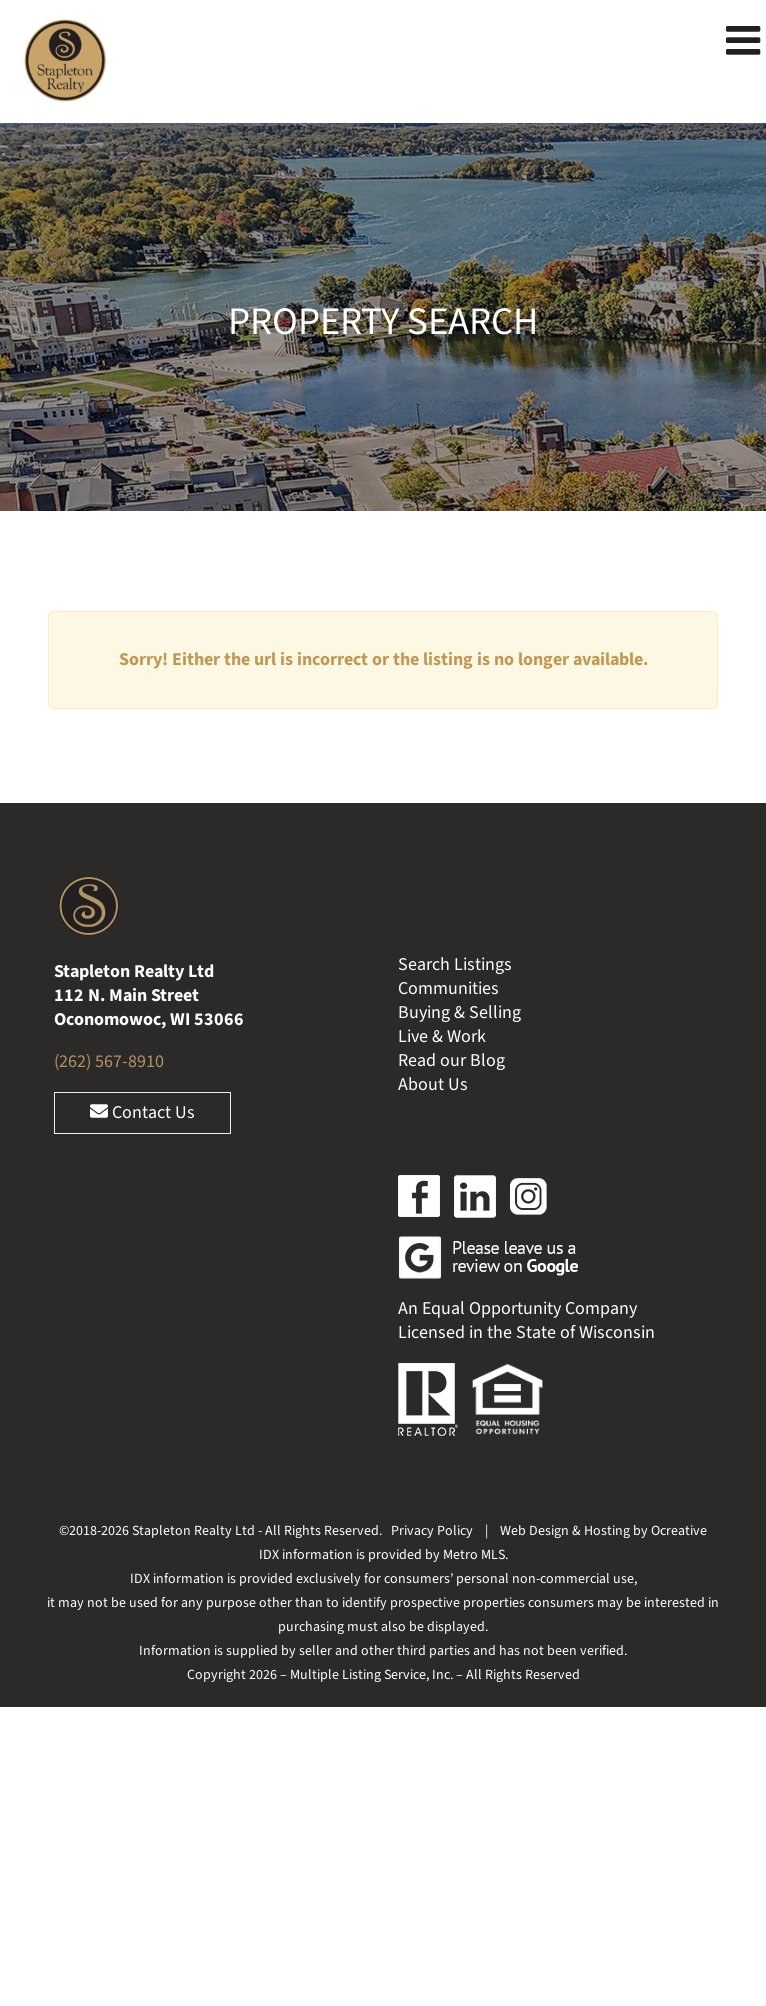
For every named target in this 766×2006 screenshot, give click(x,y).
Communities (448, 988)
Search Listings (455, 964)
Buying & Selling (459, 1012)
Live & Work (442, 1036)
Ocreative (679, 1531)
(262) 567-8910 (109, 1061)
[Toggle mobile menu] (746, 40)
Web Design (534, 1531)
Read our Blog (451, 1060)
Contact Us (142, 1112)
